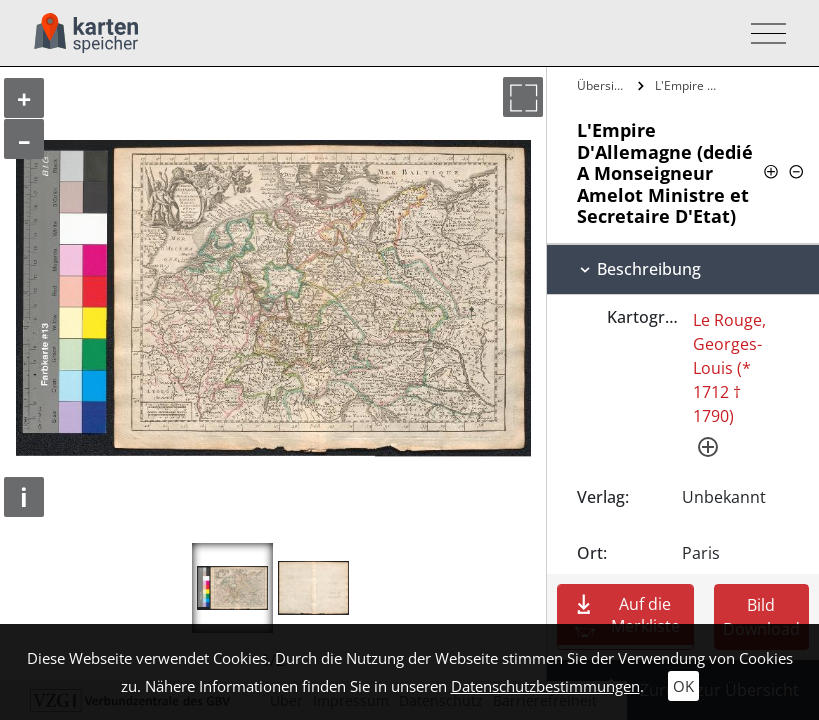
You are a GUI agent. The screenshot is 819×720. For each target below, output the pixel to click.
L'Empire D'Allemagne (689, 85)
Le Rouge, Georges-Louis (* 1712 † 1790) (729, 368)
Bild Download (761, 617)
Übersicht (604, 85)
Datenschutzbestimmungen (545, 686)
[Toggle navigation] (762, 33)
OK (683, 686)
